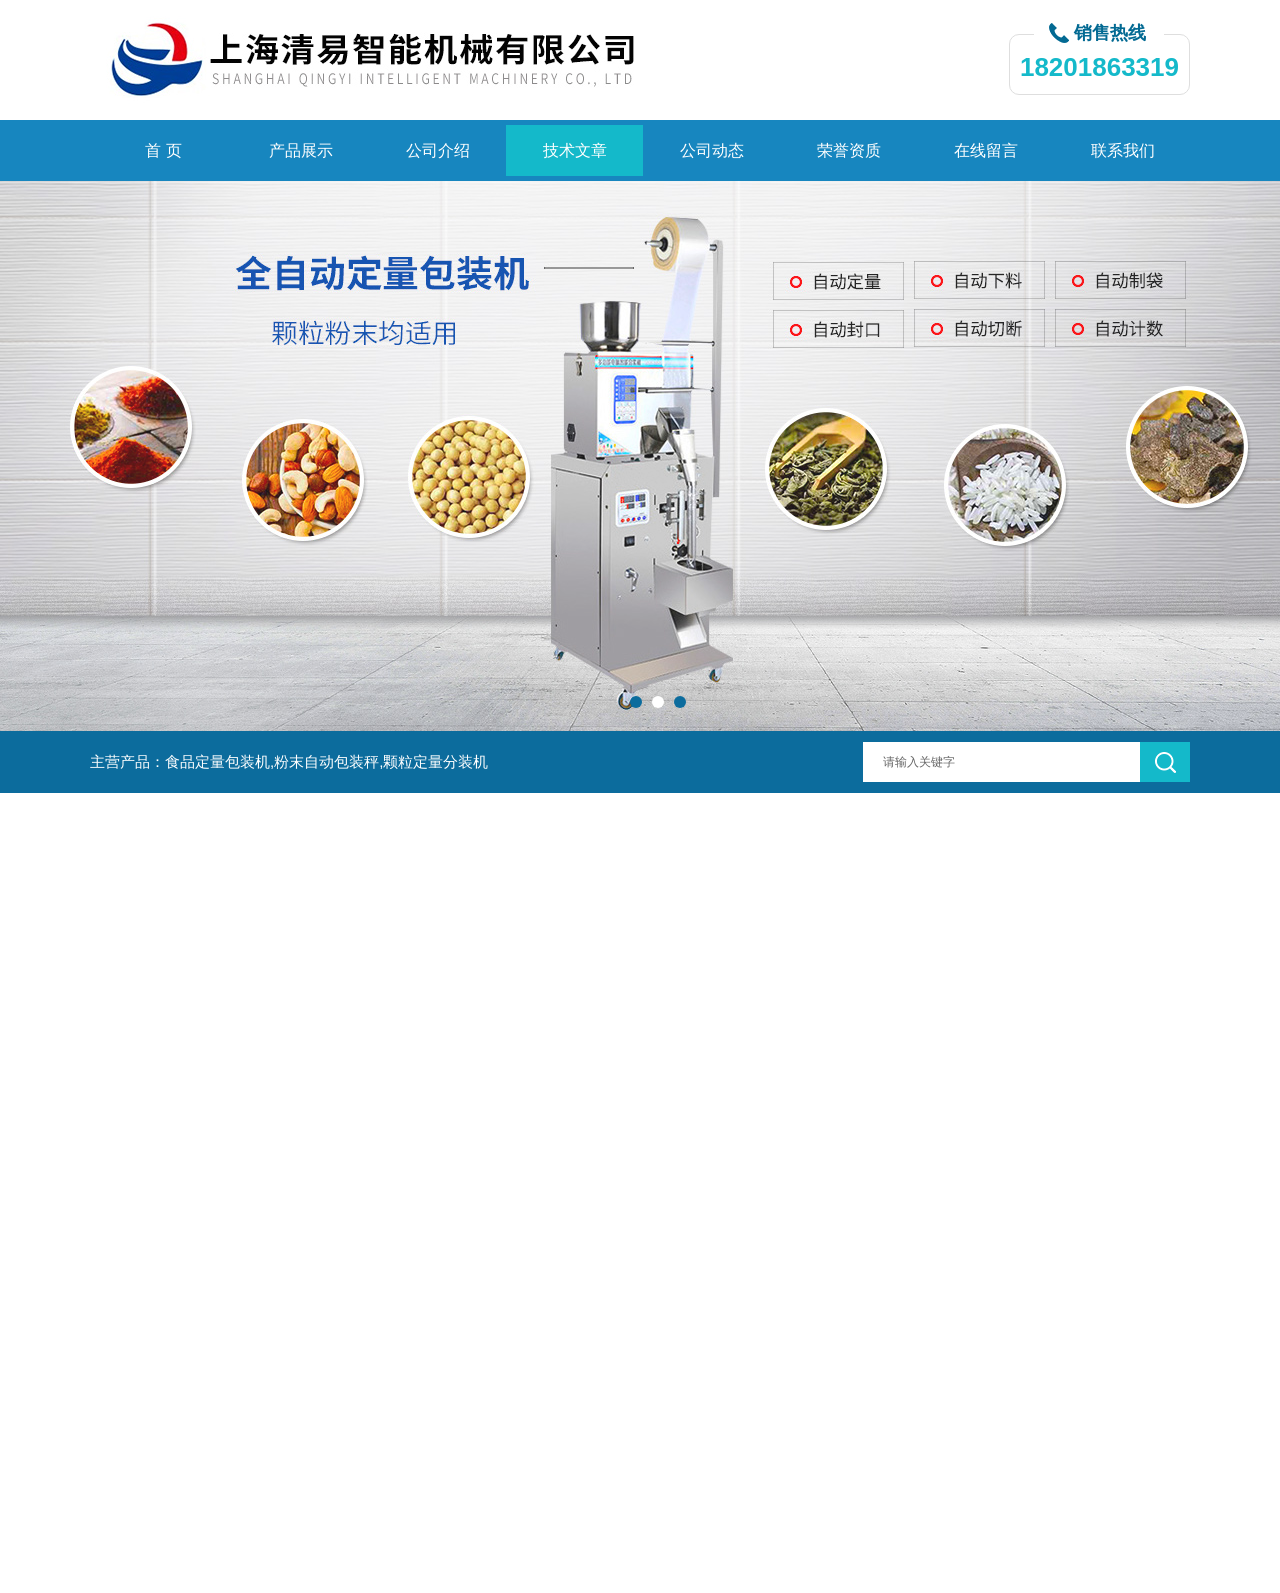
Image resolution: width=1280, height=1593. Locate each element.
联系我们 (1123, 150)
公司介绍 (438, 150)
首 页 (163, 150)
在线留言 (986, 150)
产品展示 (301, 150)
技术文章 (575, 150)
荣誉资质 (849, 150)
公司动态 (712, 150)
